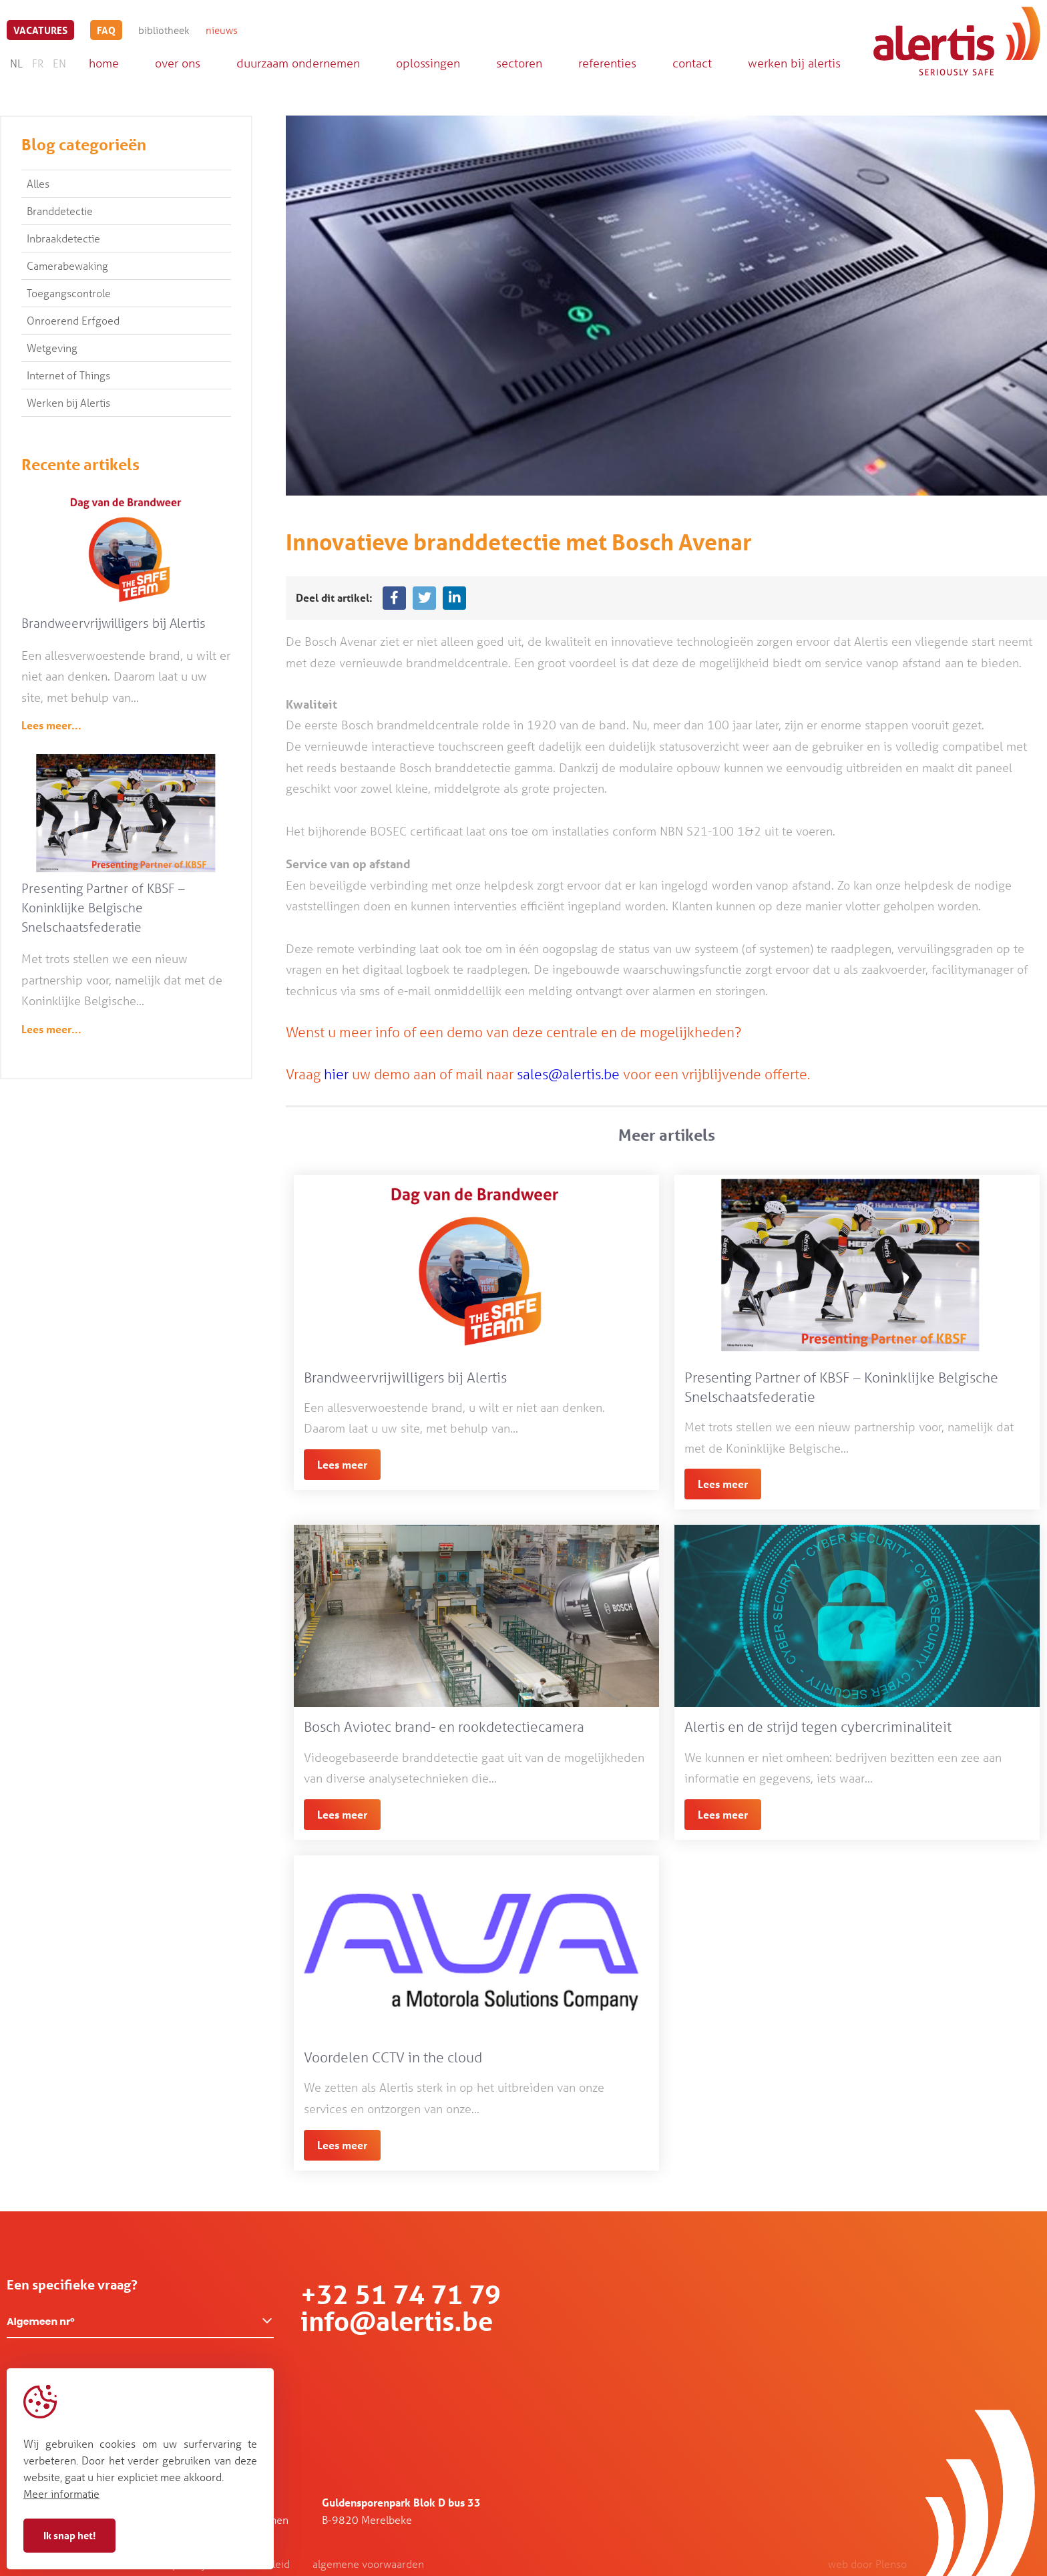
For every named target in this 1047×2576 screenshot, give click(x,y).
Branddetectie (60, 211)
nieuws (222, 30)
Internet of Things (68, 375)
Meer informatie (61, 2494)
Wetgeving (52, 348)
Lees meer (342, 1464)
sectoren (519, 62)
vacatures (40, 30)
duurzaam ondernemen (298, 62)
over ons (177, 62)
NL (16, 63)
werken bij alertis (794, 62)
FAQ (106, 30)
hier (336, 1074)
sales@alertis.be (568, 1074)
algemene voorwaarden (368, 2564)
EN (59, 63)
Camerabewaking (67, 265)
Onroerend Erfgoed (73, 320)
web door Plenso (867, 2564)
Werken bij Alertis (68, 402)
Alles (38, 183)
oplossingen (428, 62)
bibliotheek (164, 30)
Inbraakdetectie (63, 238)
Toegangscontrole (69, 293)
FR (37, 63)
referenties (607, 62)
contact (692, 62)
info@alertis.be (396, 2321)
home (104, 62)
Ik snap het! (69, 2535)
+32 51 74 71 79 (400, 2294)
